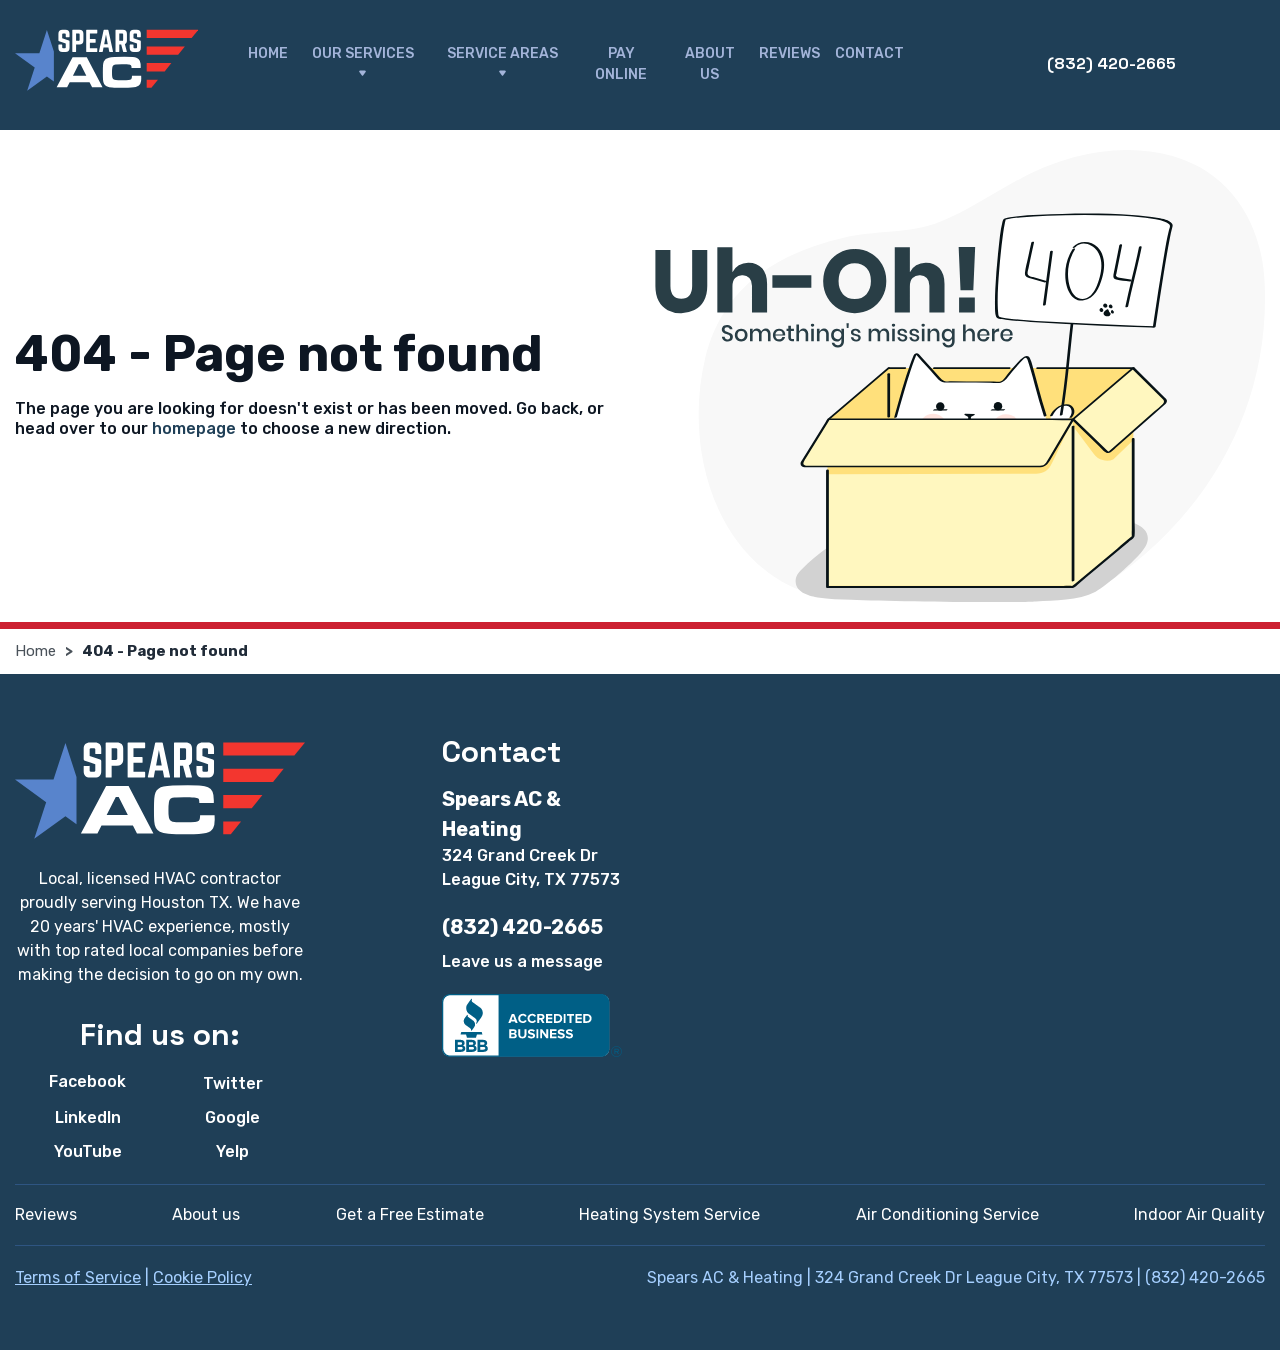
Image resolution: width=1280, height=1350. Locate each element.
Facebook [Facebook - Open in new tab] (87, 1081)
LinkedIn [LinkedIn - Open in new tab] (88, 1117)
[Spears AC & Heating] (106, 60)
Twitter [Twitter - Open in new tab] (233, 1083)
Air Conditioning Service (947, 1214)
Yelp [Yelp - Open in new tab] (232, 1151)
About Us (710, 64)
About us (206, 1214)
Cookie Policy (202, 1277)
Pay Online (621, 64)
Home (268, 53)
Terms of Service (78, 1277)
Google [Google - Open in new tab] (232, 1117)
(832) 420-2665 (1111, 63)
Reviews (789, 53)
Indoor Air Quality (1199, 1214)
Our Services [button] (363, 65)
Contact (869, 53)
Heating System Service (669, 1214)
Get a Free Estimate (410, 1214)
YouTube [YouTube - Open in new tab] (88, 1151)
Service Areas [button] (502, 65)
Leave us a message (522, 961)
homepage (194, 428)
